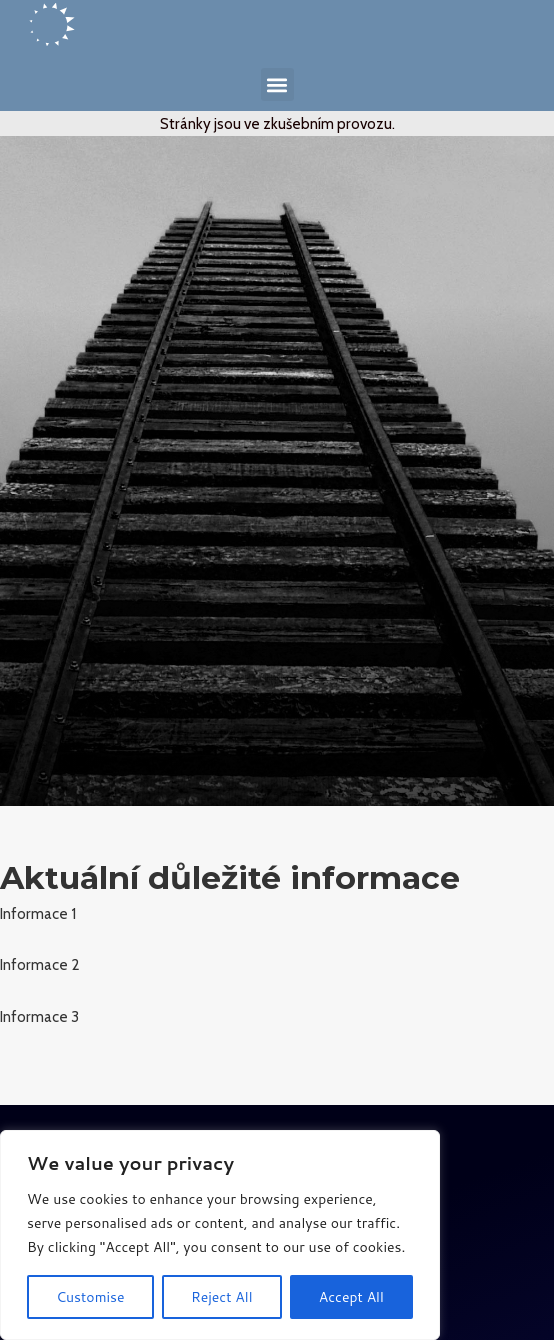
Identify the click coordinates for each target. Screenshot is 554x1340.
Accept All (351, 1297)
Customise (90, 1297)
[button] (277, 84)
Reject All (222, 1297)
